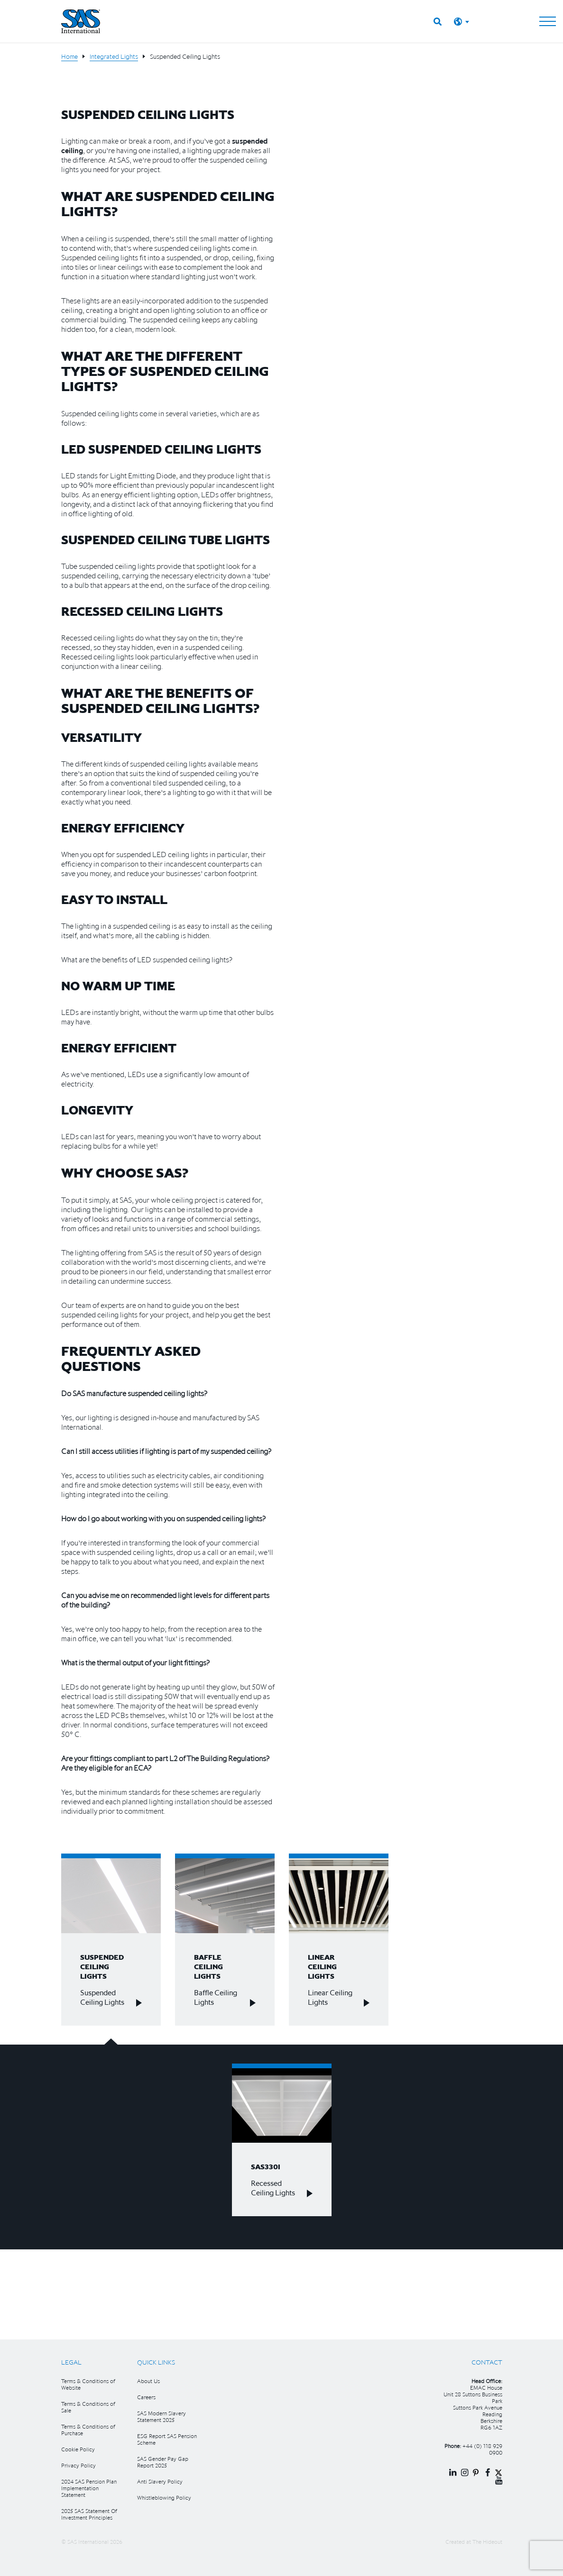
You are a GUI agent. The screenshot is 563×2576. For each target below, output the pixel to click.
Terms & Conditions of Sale (88, 2407)
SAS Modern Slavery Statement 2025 (161, 2416)
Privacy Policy (78, 2465)
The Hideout (487, 2541)
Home (69, 56)
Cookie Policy (78, 2449)
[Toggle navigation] (547, 21)
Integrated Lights (114, 56)
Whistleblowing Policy (164, 2497)
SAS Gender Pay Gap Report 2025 (162, 2462)
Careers (146, 2397)
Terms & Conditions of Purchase (88, 2430)
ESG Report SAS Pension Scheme (167, 2439)
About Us (148, 2380)
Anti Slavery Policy (160, 2481)
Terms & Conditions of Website (88, 2384)
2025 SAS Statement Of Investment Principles (89, 2514)
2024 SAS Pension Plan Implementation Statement (89, 2488)
